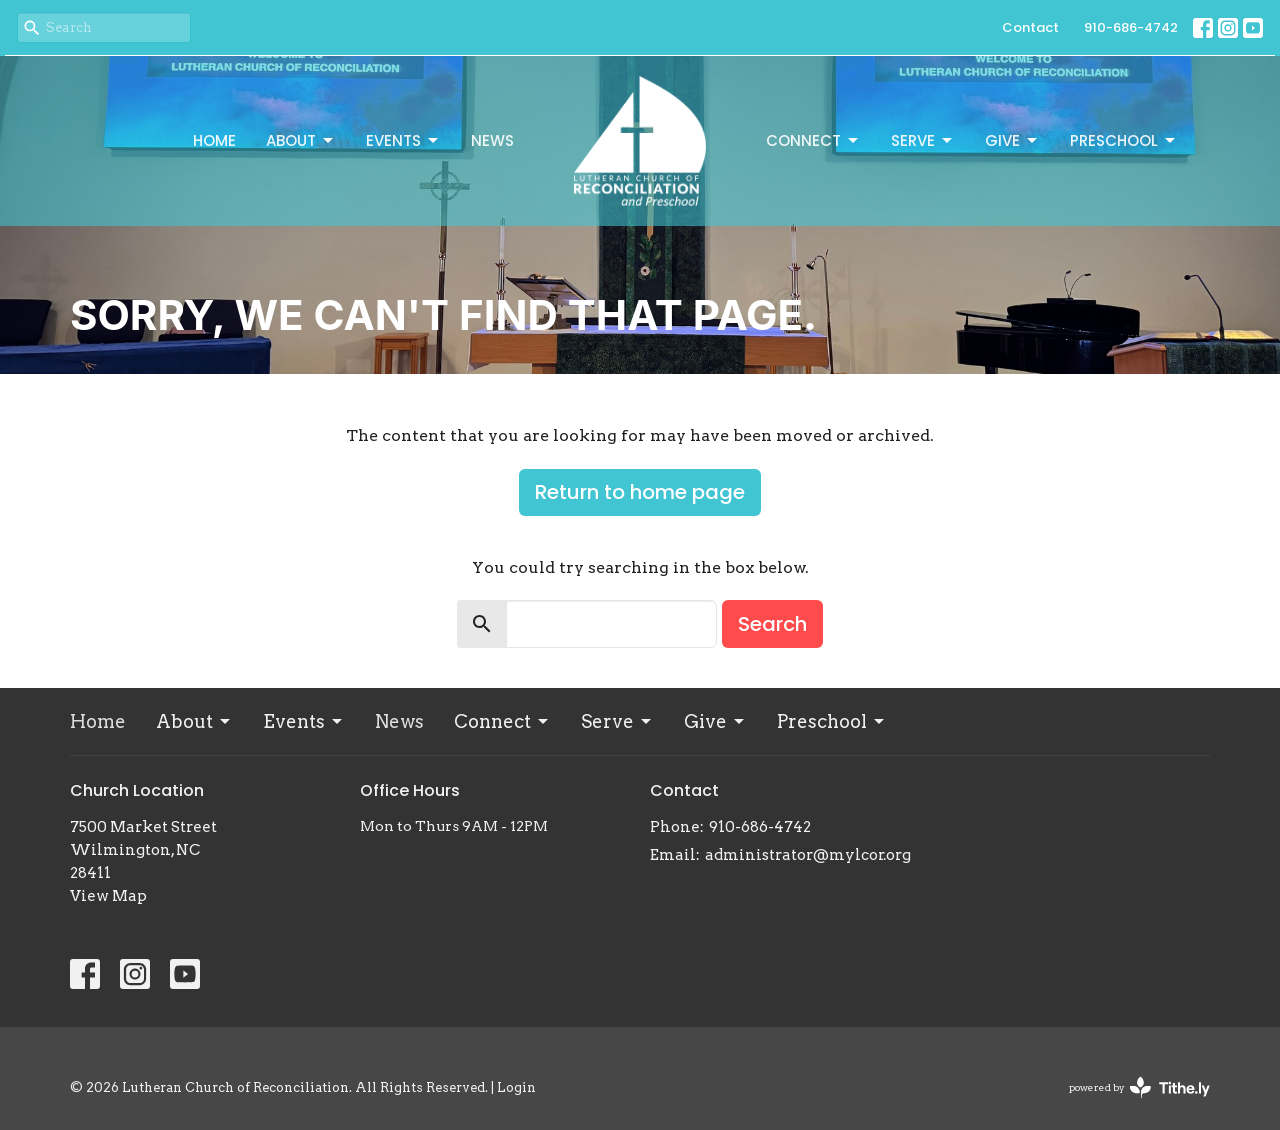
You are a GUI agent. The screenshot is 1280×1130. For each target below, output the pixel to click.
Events (403, 140)
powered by (1139, 1087)
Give (1012, 140)
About (301, 140)
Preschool (1124, 140)
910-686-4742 (1131, 27)
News (492, 140)
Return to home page (640, 492)
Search (772, 624)
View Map (108, 896)
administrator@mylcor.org (808, 855)
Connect (813, 140)
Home (214, 140)
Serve (923, 140)
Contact (1030, 27)
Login (516, 1087)
